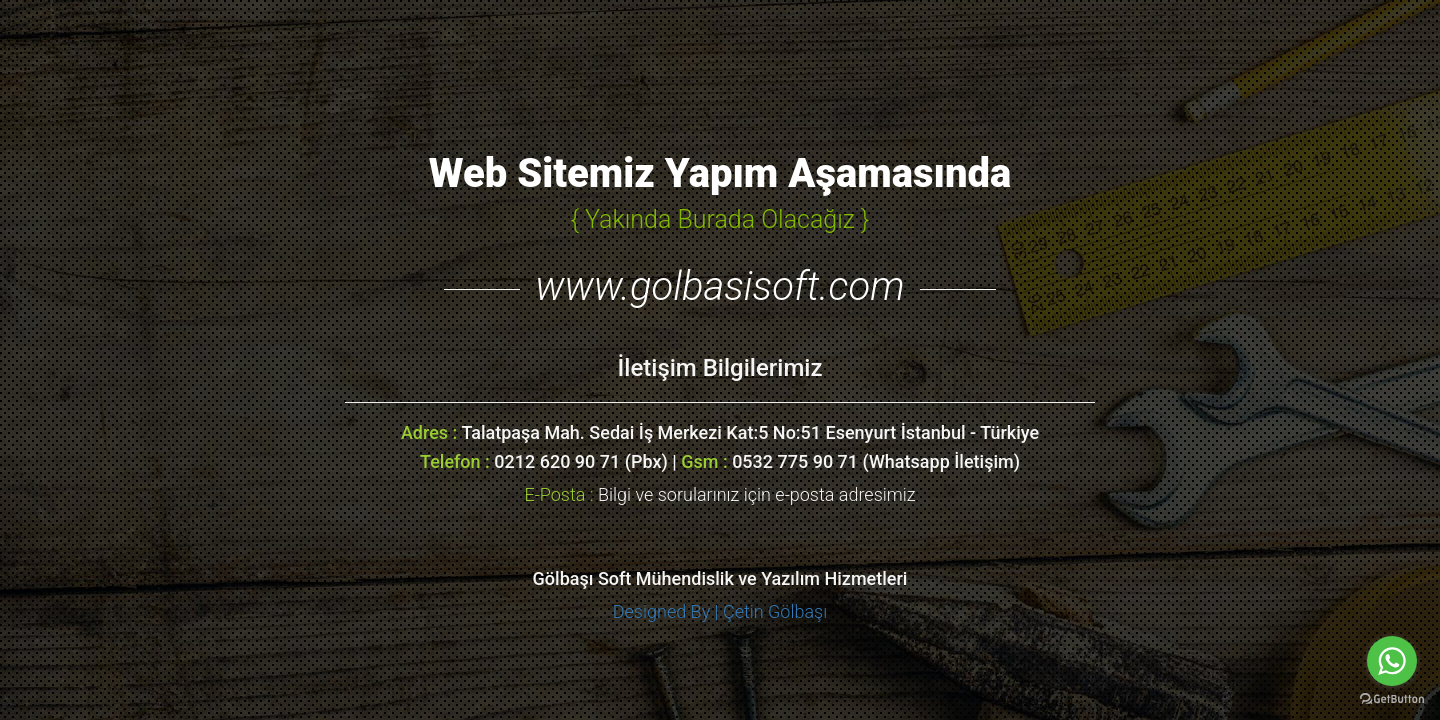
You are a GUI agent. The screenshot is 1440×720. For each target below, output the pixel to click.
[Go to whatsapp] (1392, 661)
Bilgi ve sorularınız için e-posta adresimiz (719, 494)
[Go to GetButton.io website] (1392, 699)
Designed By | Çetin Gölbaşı (720, 611)
